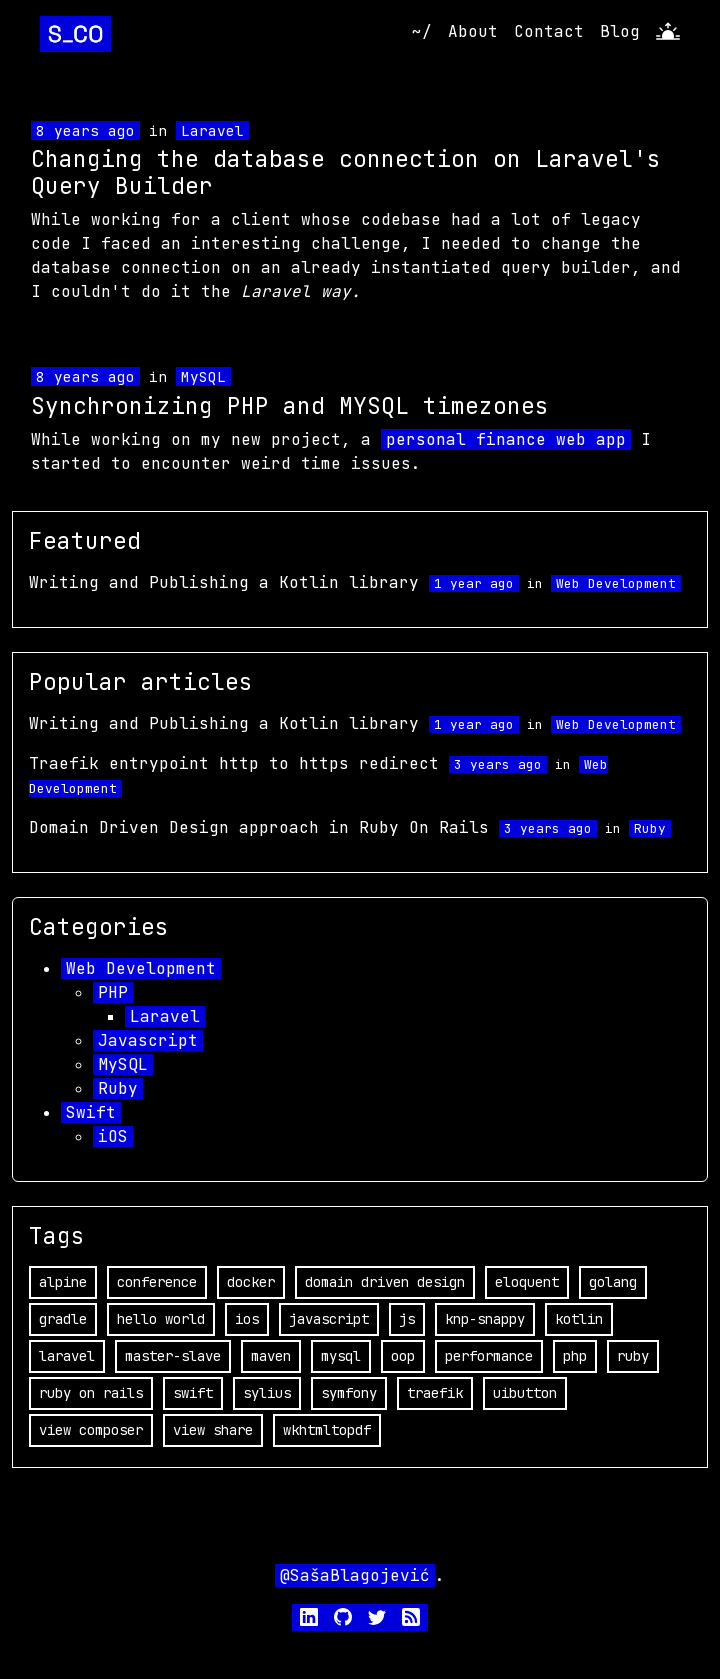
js (407, 1319)
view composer (91, 1430)
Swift (91, 1112)
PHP (113, 992)
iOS (113, 1136)
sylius (267, 1393)
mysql (341, 1356)
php (575, 1356)
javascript (329, 1319)
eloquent (527, 1282)
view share (213, 1430)
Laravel (212, 130)
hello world (161, 1319)
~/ (422, 31)
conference (157, 1282)
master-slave (173, 1356)
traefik (435, 1393)
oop (403, 1356)
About (473, 31)
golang (613, 1282)
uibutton (525, 1393)
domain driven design (385, 1282)
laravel (67, 1356)
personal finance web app (506, 439)
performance (489, 1356)
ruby (633, 1356)
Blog (620, 31)
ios (247, 1319)
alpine (63, 1282)
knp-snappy (485, 1319)
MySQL (203, 376)
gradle (63, 1319)
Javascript (148, 1040)
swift (193, 1393)
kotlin (579, 1319)
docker (251, 1282)
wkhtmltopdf (327, 1430)
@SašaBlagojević (355, 1575)
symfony (349, 1393)
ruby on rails (91, 1393)
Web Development (616, 583)
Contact (549, 31)
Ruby (650, 828)
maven (271, 1356)
